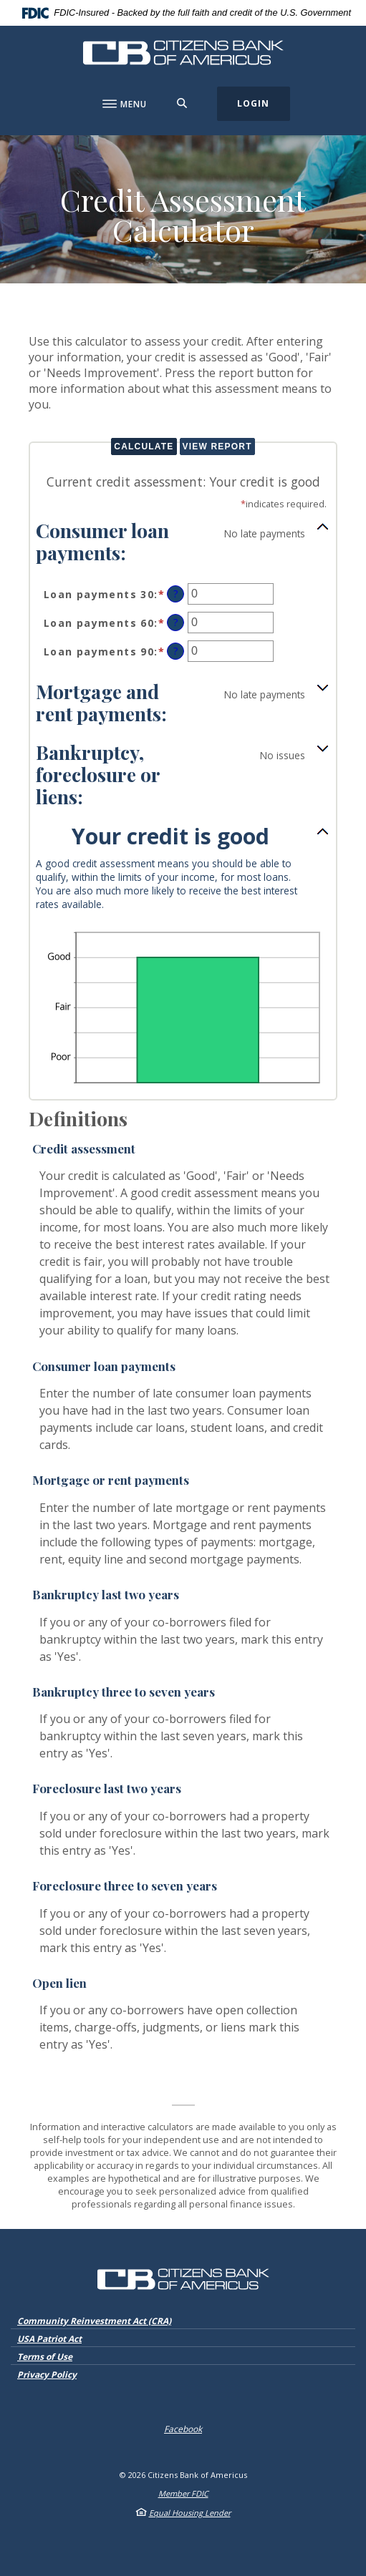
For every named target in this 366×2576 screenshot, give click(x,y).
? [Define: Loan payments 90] (175, 651)
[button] (183, 540)
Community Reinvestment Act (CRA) (94, 2321)
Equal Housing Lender (190, 2512)
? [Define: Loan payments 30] (175, 593)
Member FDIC (183, 2493)
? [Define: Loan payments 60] (175, 622)
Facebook (183, 2429)
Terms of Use (44, 2357)
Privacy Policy (47, 2374)
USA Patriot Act (49, 2339)
